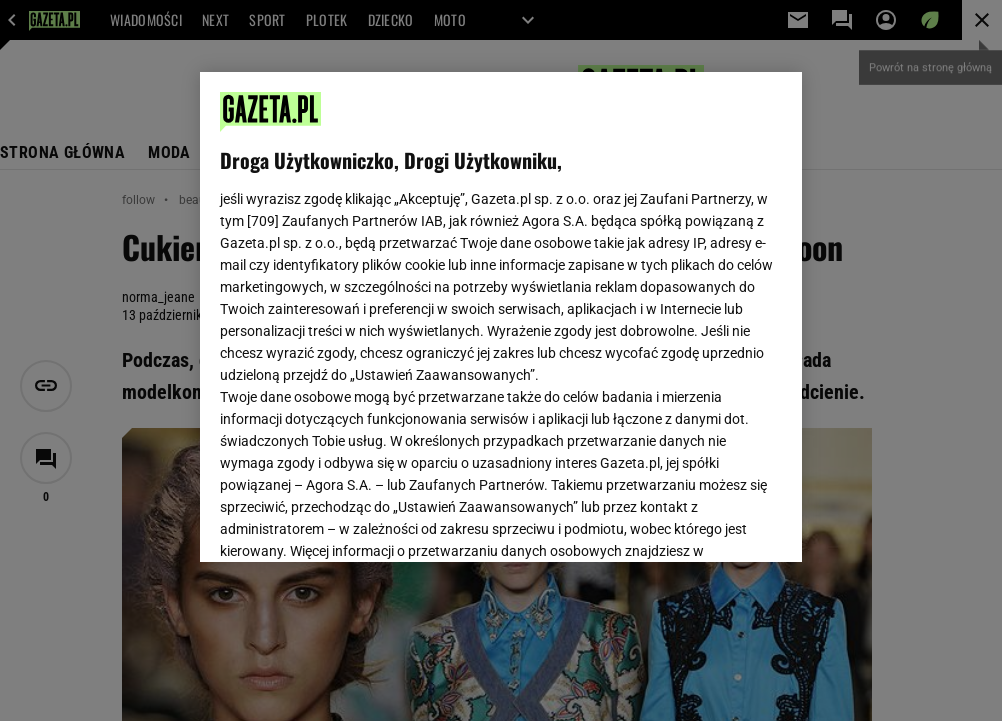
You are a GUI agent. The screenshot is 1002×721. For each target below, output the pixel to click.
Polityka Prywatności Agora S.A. (606, 308)
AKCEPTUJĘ (713, 523)
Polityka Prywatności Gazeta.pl (397, 308)
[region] (500, 317)
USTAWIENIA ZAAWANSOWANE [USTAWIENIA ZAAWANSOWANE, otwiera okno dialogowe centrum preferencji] (351, 522)
